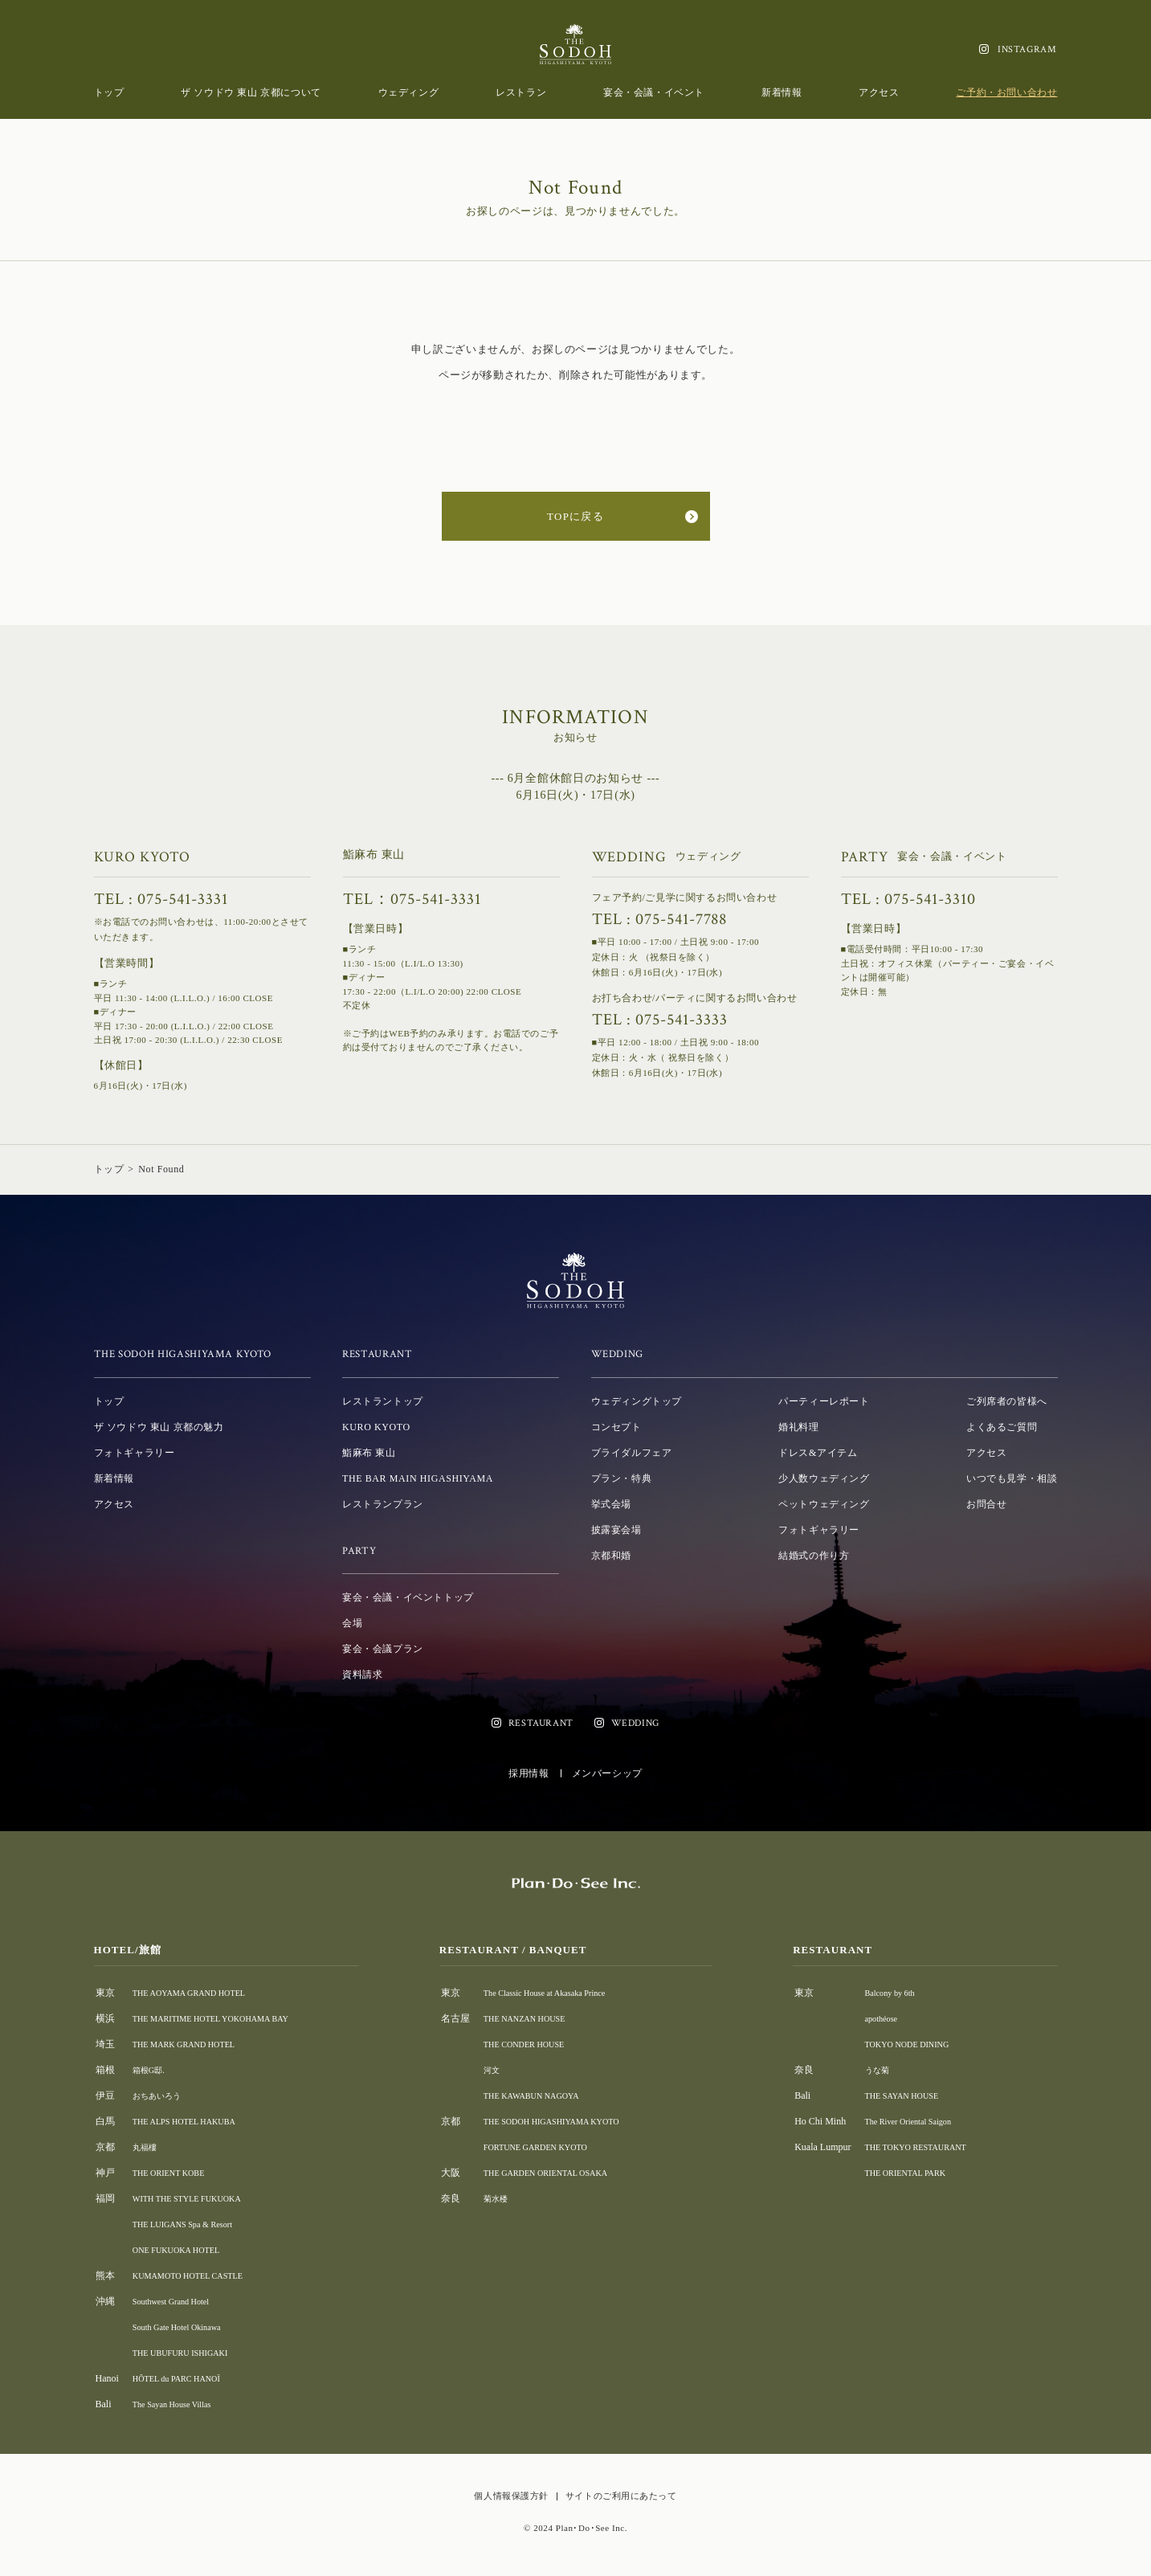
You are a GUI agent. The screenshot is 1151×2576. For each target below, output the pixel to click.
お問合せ (986, 1504)
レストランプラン (382, 1504)
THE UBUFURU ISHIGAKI (189, 2352)
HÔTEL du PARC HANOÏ (184, 2378)
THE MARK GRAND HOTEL (193, 2044)
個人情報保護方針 (511, 2495)
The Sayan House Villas (179, 2404)
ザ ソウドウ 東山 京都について (251, 92)
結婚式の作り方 (813, 1555)
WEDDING (635, 1723)
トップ (109, 92)
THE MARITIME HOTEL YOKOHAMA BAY (224, 2018)
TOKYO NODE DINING (923, 2044)
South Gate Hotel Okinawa (185, 2327)
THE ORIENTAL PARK (921, 2172)
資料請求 (362, 1674)
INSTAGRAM (1027, 49)
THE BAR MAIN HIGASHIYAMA (417, 1478)
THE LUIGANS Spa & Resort (192, 2224)
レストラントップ (382, 1401)
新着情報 (781, 92)
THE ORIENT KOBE (175, 2172)
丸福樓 (147, 2147)
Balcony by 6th (902, 1992)
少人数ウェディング (823, 1478)
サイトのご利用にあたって (621, 2495)
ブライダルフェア (631, 1452)
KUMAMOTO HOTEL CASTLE (198, 2275)
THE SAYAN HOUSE (916, 2095)
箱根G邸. (152, 2069)
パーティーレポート (823, 1401)
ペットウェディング (823, 1504)
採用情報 (528, 1773)
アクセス (879, 92)
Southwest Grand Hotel (178, 2301)
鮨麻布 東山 (369, 1452)
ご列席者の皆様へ (1006, 1401)
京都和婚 (611, 1555)
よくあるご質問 (1001, 1427)
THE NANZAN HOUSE (542, 2018)
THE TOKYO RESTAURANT (933, 2147)
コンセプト (616, 1427)
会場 (352, 1623)
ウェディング (408, 92)
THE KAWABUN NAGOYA (550, 2095)
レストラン (521, 92)
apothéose (892, 2018)
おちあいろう (161, 2095)
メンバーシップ (607, 1773)
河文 (503, 2069)
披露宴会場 (616, 1529)
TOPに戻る (575, 516)
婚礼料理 (798, 1427)
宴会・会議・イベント (653, 92)
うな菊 (887, 2069)
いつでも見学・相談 (1011, 1478)
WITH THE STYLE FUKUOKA (196, 2198)
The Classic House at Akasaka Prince (566, 1992)
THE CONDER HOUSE (542, 2044)
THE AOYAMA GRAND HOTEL (199, 1992)
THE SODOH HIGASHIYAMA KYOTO (574, 2121)
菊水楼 (508, 2198)
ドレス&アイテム (817, 1452)
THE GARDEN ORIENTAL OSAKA (567, 2172)
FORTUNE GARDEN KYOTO (555, 2147)
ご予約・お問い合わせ (1006, 92)
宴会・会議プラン (382, 1648)
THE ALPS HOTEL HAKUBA (193, 2121)
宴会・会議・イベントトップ (408, 1597)
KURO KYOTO (376, 1427)
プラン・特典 (621, 1478)
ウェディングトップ (636, 1401)
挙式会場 (611, 1504)
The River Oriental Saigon (924, 2121)
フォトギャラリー (134, 1452)
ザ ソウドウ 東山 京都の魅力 (159, 1427)
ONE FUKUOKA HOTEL (184, 2249)
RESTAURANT (540, 1723)
